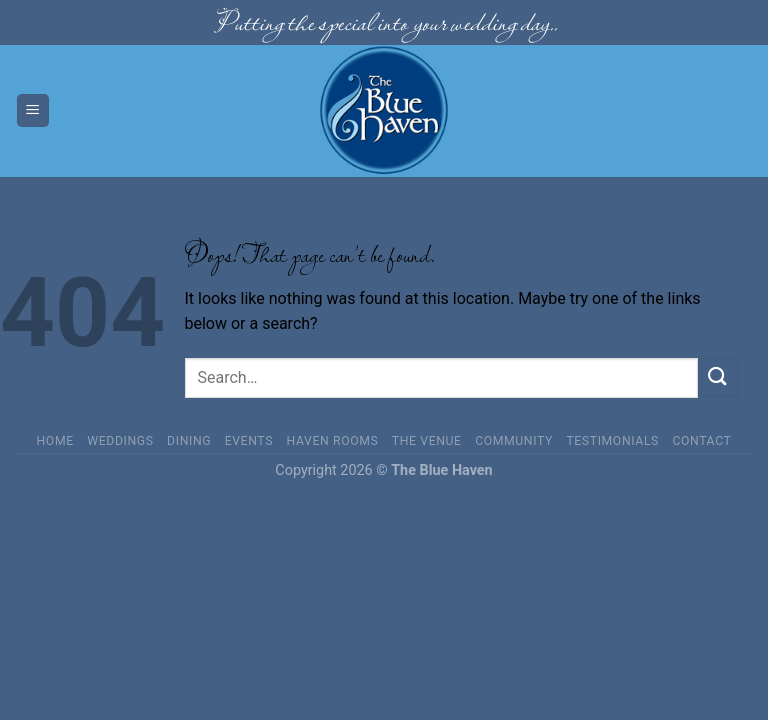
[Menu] (33, 110)
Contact (701, 441)
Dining (189, 441)
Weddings (120, 441)
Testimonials (612, 441)
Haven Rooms (333, 441)
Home (55, 441)
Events (249, 441)
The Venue (427, 441)
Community (514, 441)
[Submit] (718, 377)
